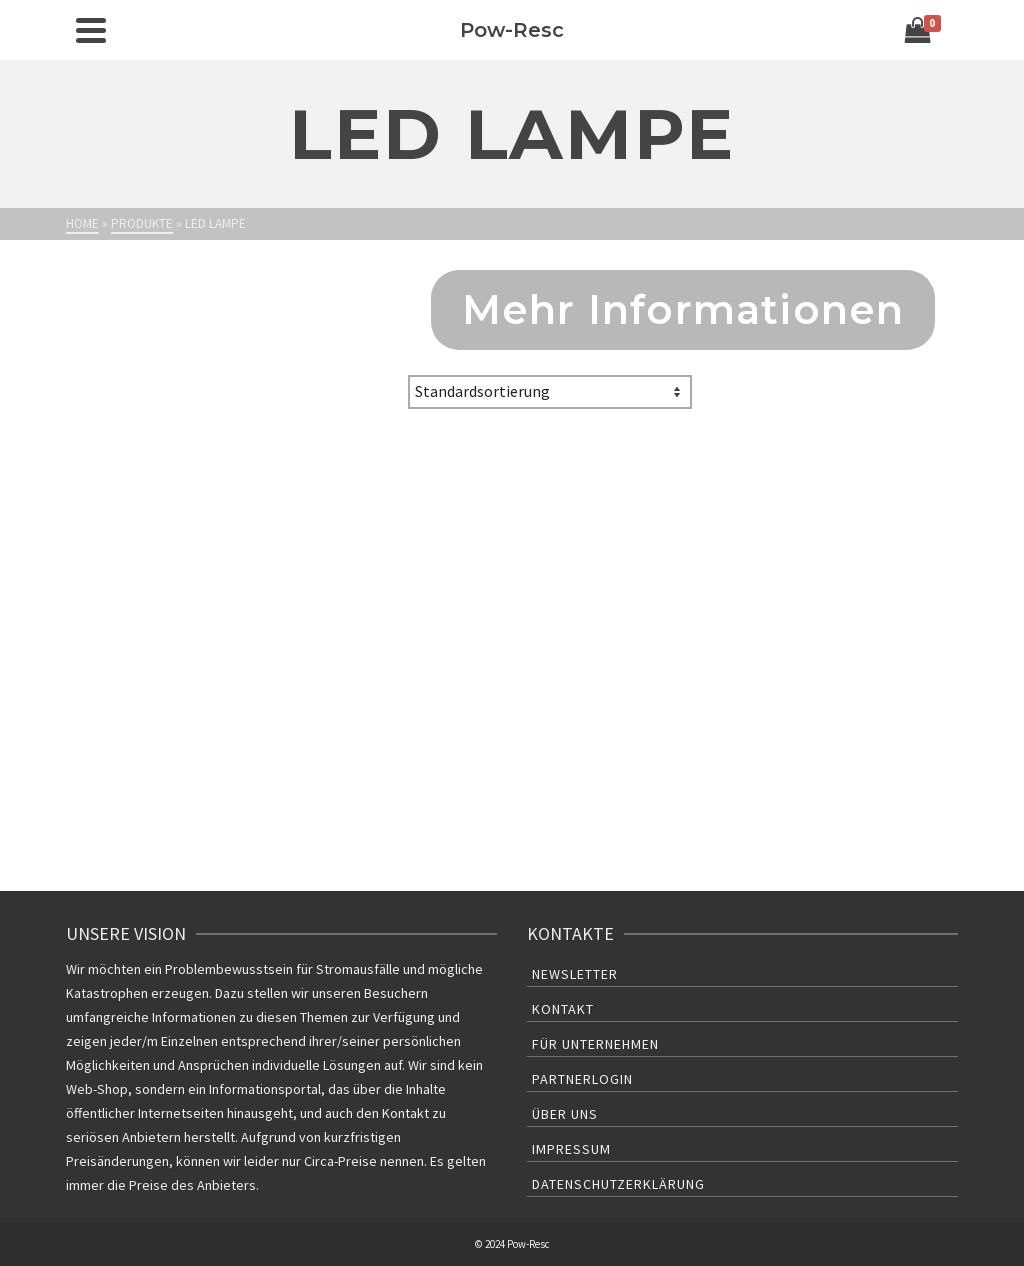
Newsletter (575, 974)
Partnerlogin (582, 1079)
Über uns (565, 1114)
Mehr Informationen (683, 309)
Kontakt (563, 1009)
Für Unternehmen (595, 1044)
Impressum (571, 1149)
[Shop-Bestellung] (550, 392)
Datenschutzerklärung (618, 1184)
